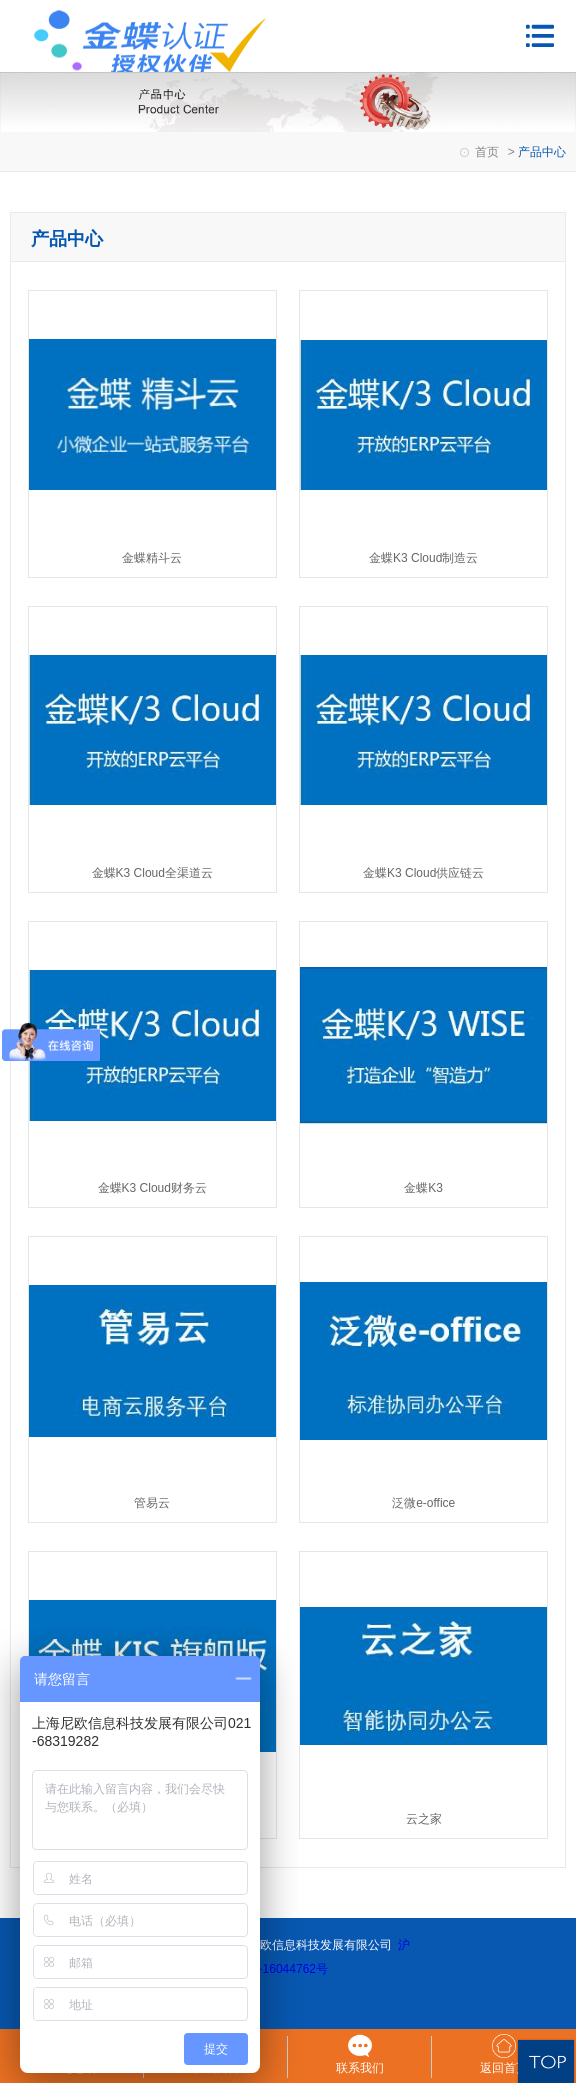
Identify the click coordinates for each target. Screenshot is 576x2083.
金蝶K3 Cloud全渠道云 (152, 873)
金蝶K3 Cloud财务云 (152, 1188)
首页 (487, 152)
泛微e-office (423, 1503)
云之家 (424, 1819)
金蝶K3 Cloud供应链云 (423, 873)
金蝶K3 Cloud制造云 (423, 558)
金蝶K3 (423, 1188)
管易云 (152, 1503)
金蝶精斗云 (152, 558)
